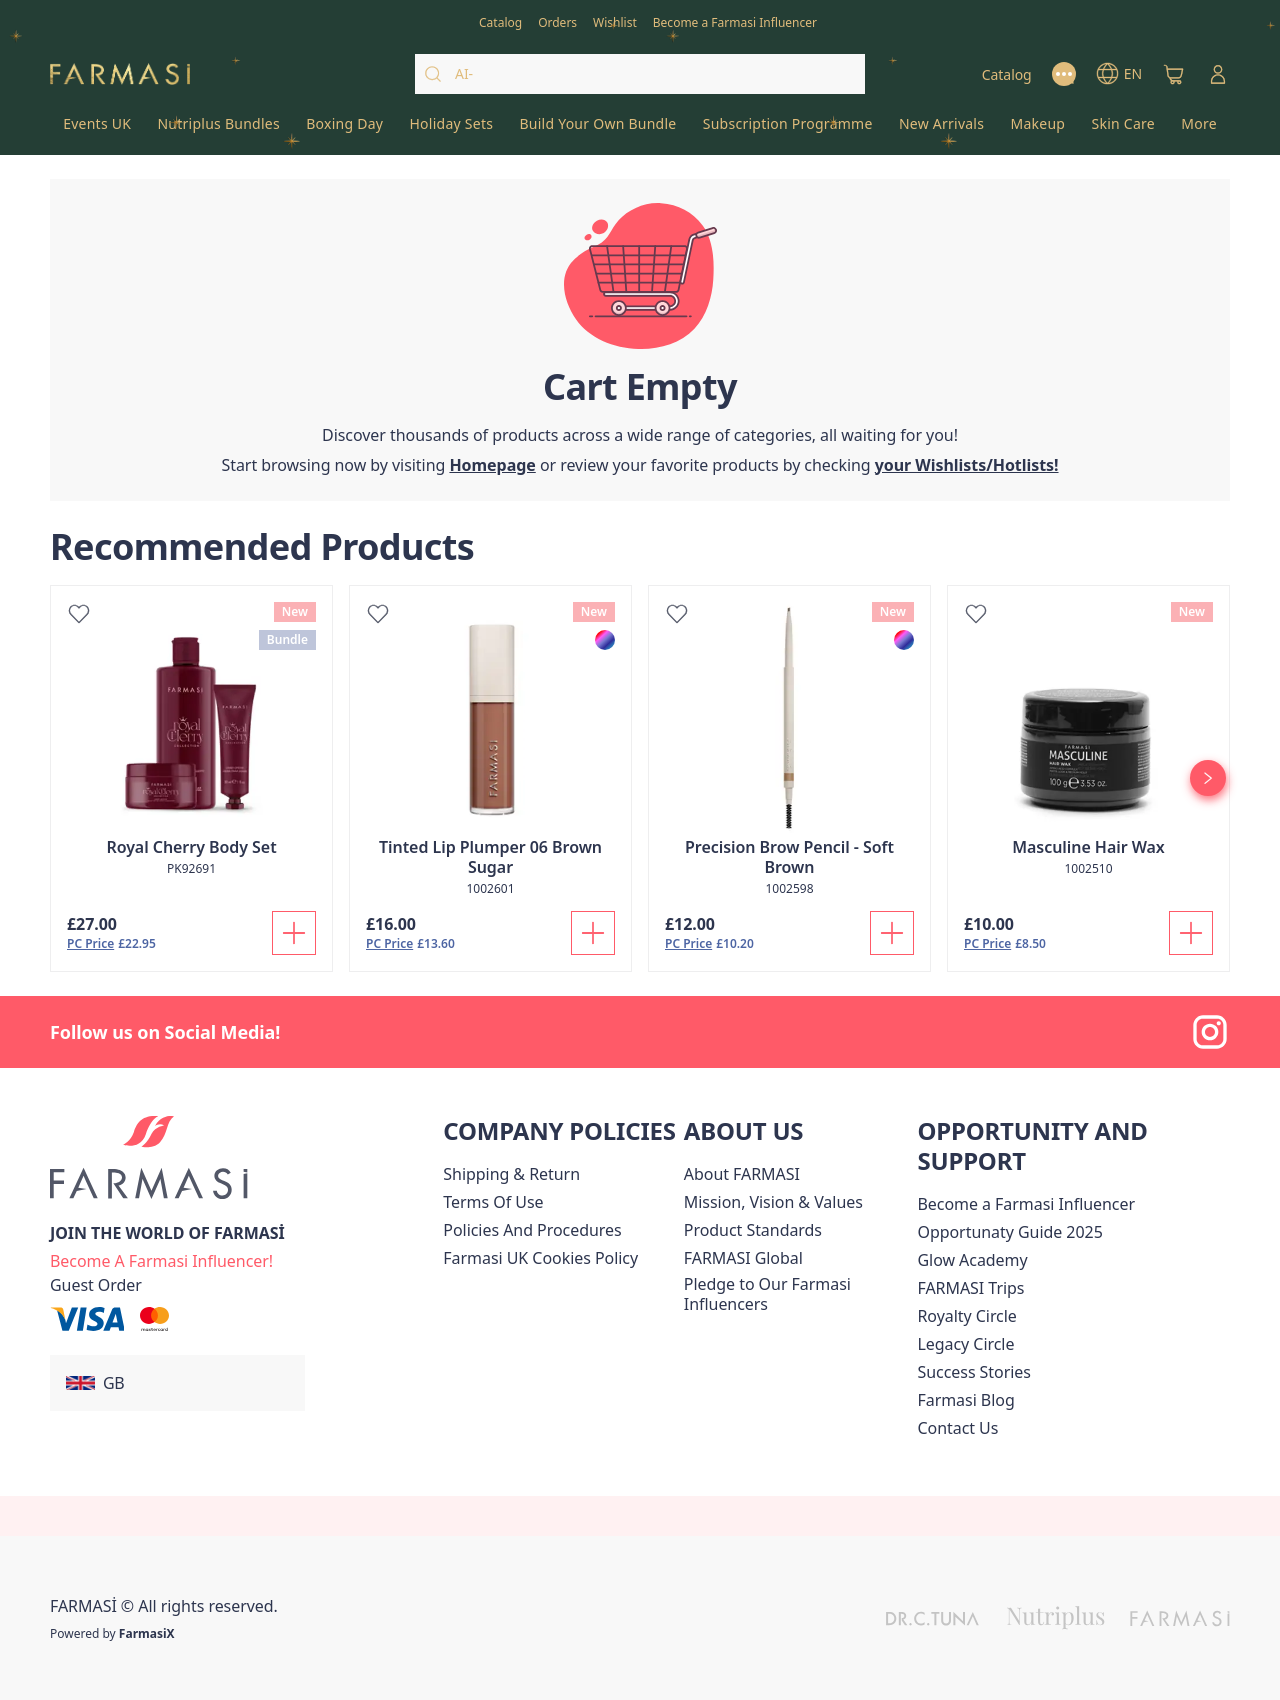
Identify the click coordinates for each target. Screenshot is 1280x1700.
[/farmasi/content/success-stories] (973, 1372)
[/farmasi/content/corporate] (743, 1258)
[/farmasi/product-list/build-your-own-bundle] (597, 130)
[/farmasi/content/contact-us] (957, 1428)
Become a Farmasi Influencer (1026, 1204)
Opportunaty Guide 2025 (1009, 1232)
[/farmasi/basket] (1174, 74)
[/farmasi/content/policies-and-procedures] (532, 1230)
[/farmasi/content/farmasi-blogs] (965, 1400)
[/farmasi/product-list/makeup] (1037, 130)
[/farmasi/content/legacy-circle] (965, 1344)
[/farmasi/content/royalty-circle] (966, 1316)
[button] (177, 1383)
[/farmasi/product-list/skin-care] (1123, 130)
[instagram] (1210, 1032)
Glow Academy (972, 1260)
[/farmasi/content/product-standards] (753, 1230)
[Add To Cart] (294, 933)
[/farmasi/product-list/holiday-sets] (451, 130)
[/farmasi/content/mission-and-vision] (773, 1202)
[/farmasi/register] (557, 21)
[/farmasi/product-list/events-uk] (97, 130)
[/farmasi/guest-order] (96, 1285)
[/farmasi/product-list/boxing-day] (344, 130)
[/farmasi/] (120, 74)
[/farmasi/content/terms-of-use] (493, 1202)
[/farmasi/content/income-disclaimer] (540, 1258)
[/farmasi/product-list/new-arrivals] (942, 130)
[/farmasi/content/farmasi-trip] (970, 1288)
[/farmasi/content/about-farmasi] (742, 1174)
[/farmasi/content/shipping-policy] (511, 1174)
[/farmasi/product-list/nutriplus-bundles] (218, 130)
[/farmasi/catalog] (500, 21)
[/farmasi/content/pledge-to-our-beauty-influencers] (797, 1294)
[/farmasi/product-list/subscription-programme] (788, 130)
